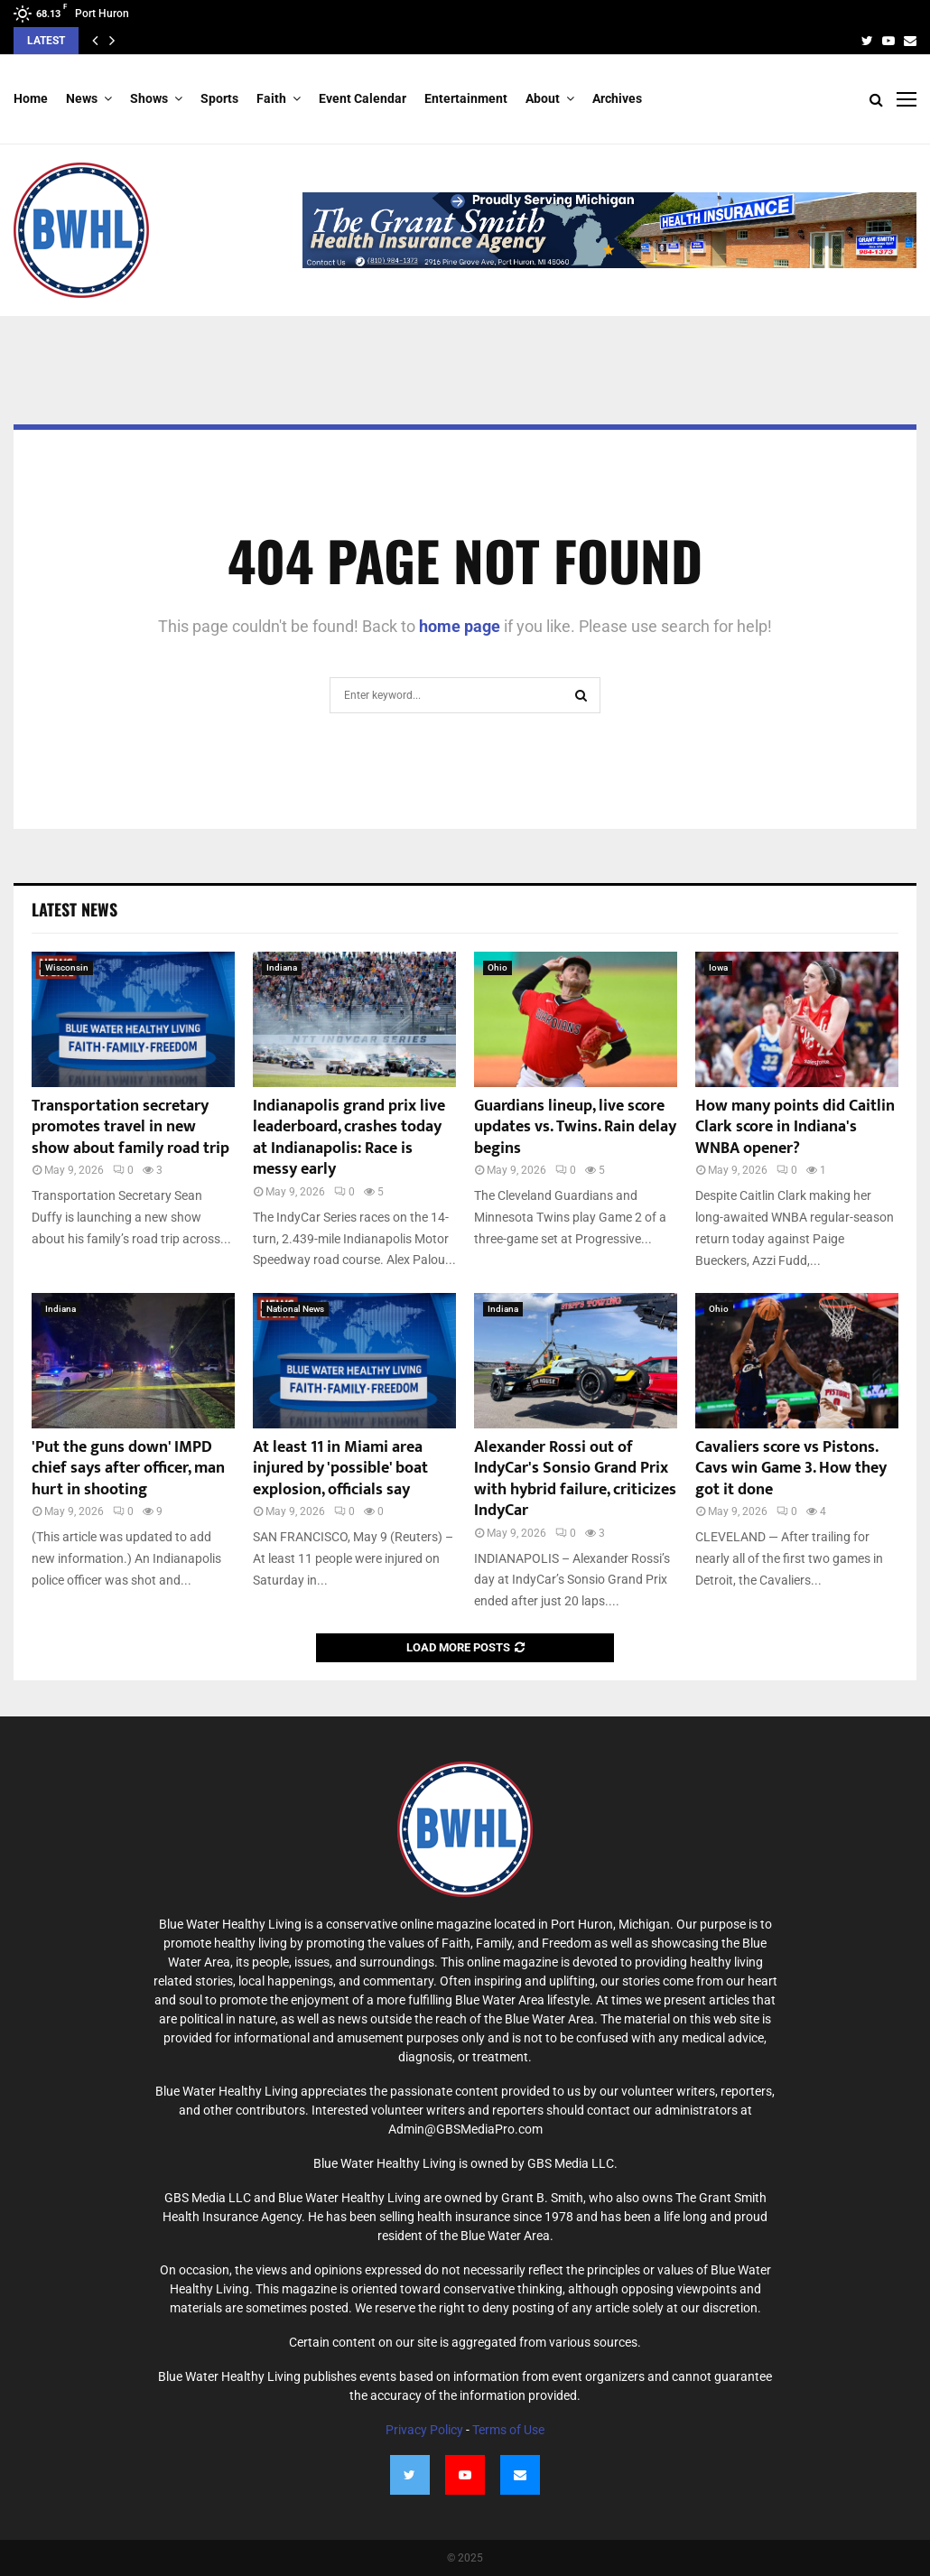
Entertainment (465, 98)
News (82, 98)
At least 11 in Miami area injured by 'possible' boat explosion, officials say (340, 1468)
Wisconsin (66, 967)
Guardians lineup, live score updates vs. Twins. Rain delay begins (575, 1127)
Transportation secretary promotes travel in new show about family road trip (130, 1127)
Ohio (497, 967)
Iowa (718, 967)
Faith (271, 98)
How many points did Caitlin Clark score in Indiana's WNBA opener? (795, 1127)
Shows (149, 98)
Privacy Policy (424, 2430)
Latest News (74, 909)
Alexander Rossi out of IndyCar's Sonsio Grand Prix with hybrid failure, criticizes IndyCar (575, 1479)
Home (31, 98)
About (542, 98)
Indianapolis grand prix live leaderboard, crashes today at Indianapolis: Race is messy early (349, 1138)
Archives (617, 98)
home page (459, 626)
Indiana (281, 967)
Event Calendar (362, 98)
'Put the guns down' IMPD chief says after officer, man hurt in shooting (128, 1468)
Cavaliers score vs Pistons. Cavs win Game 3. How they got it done (791, 1468)
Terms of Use (508, 2430)
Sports (219, 98)
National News (295, 1309)
